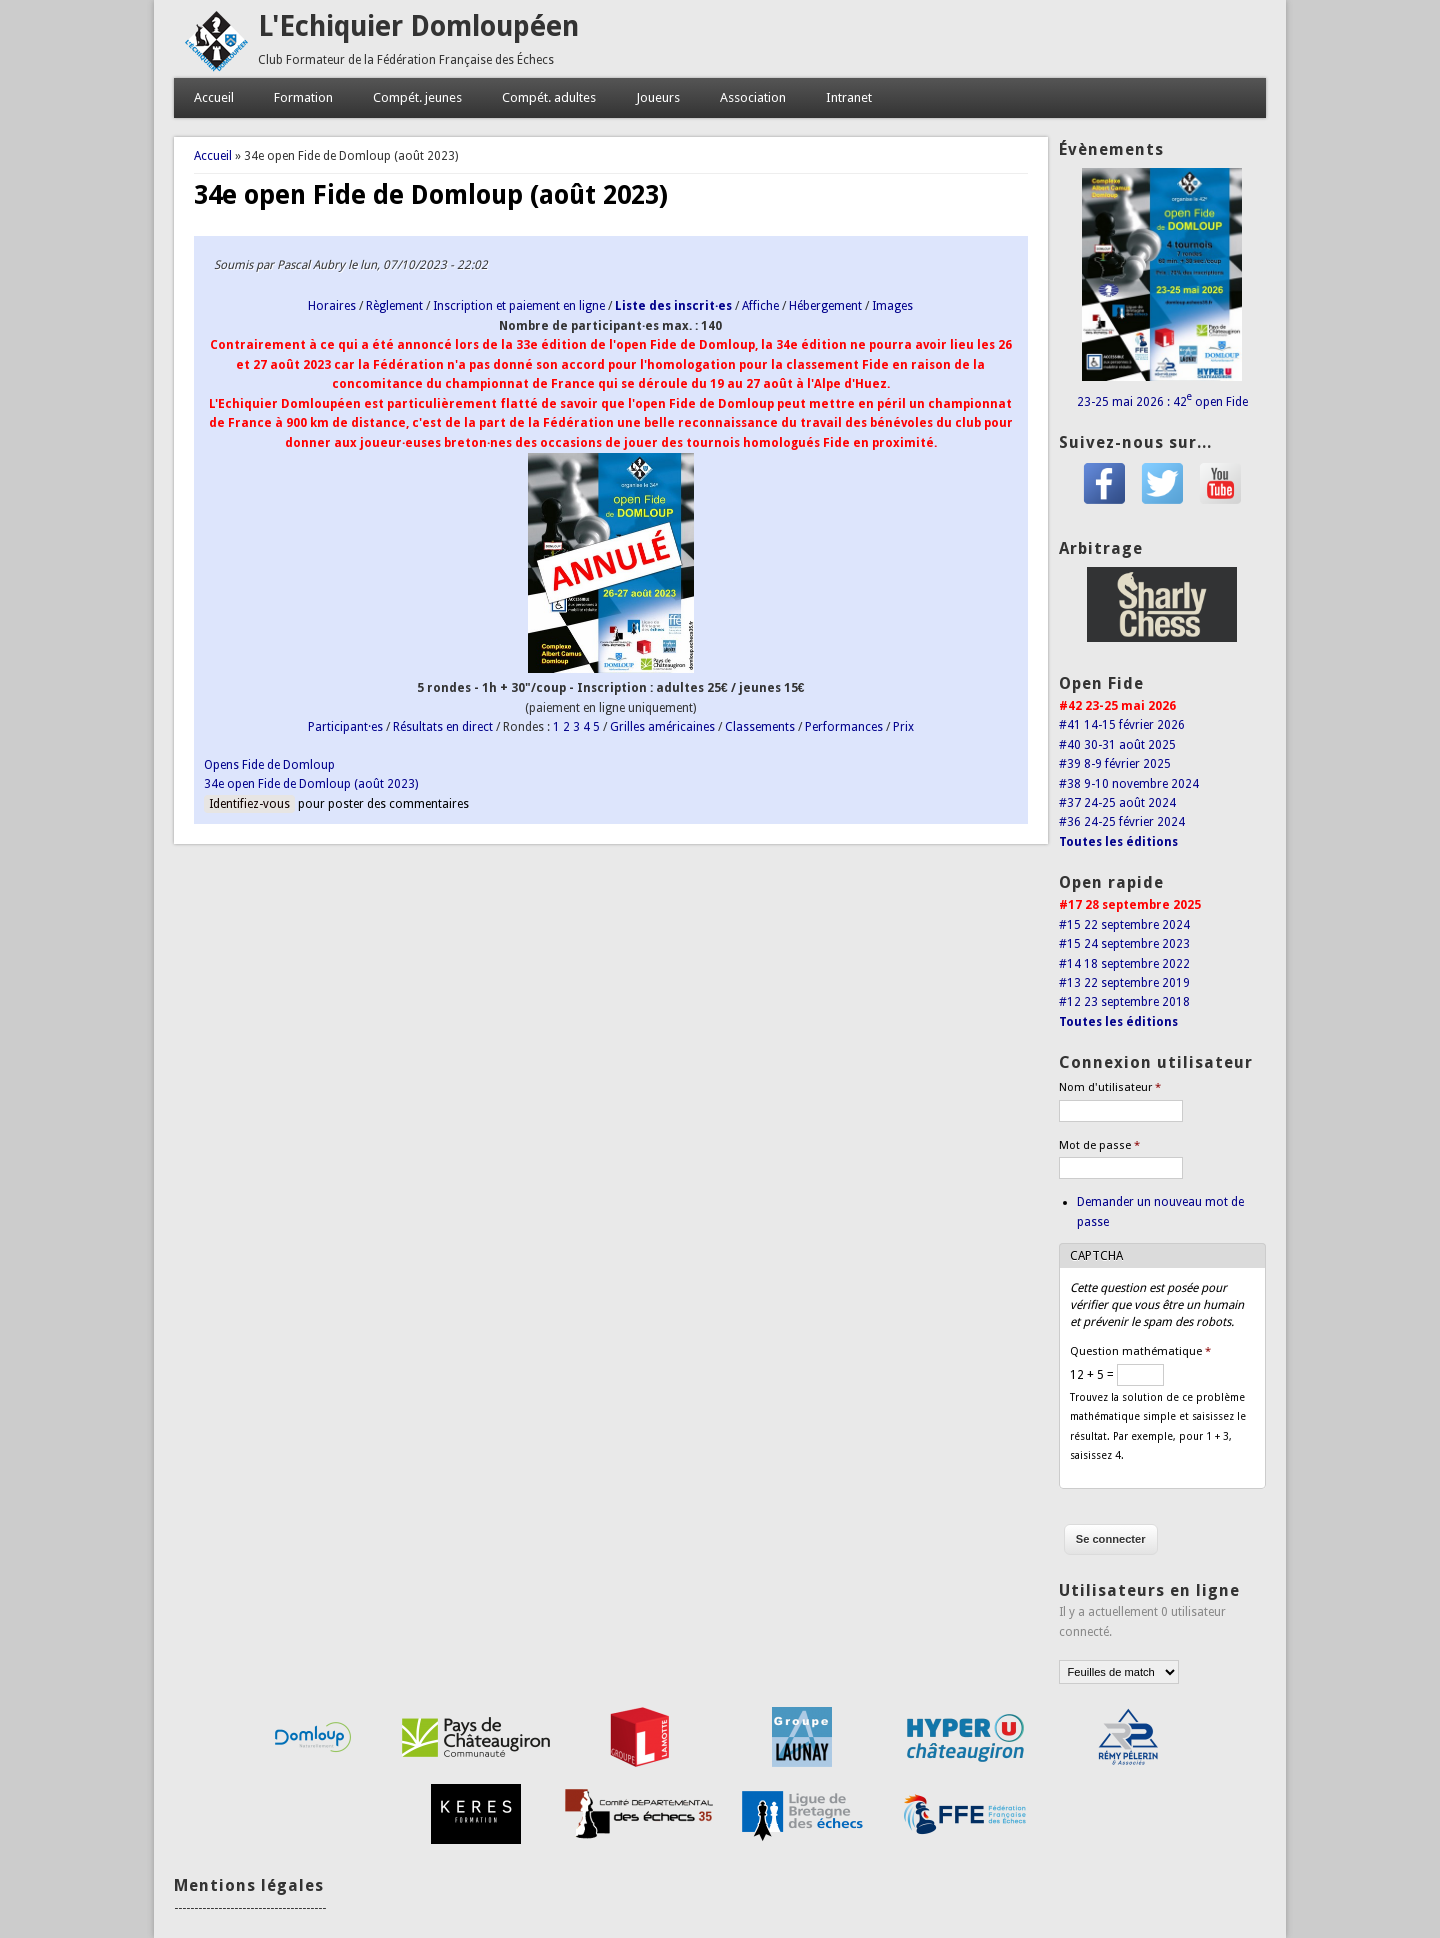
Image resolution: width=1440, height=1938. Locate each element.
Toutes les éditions (1118, 842)
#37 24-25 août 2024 (1117, 803)
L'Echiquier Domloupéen (418, 26)
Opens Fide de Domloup (269, 765)
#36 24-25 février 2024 (1122, 822)
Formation (303, 97)
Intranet (849, 97)
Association (753, 97)
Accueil (214, 97)
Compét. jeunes (417, 97)
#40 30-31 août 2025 (1117, 745)
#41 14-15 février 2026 (1122, 725)
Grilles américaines (662, 727)
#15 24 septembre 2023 (1124, 944)
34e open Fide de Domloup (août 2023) (311, 784)
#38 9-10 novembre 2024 (1129, 784)
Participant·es (345, 727)
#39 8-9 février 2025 (1115, 764)
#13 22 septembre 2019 (1124, 983)
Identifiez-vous (249, 804)
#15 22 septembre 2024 (1124, 925)
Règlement (394, 306)
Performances (844, 727)
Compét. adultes (549, 97)
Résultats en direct (443, 727)
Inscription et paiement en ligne (519, 306)
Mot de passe (1099, 1145)
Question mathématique (1140, 1351)
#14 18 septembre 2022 (1124, 964)
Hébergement (825, 306)
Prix (903, 727)
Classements (760, 727)
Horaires (332, 306)
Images (892, 306)
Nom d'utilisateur (1110, 1087)
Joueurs (658, 97)
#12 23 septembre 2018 (1124, 1002)
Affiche (760, 306)
